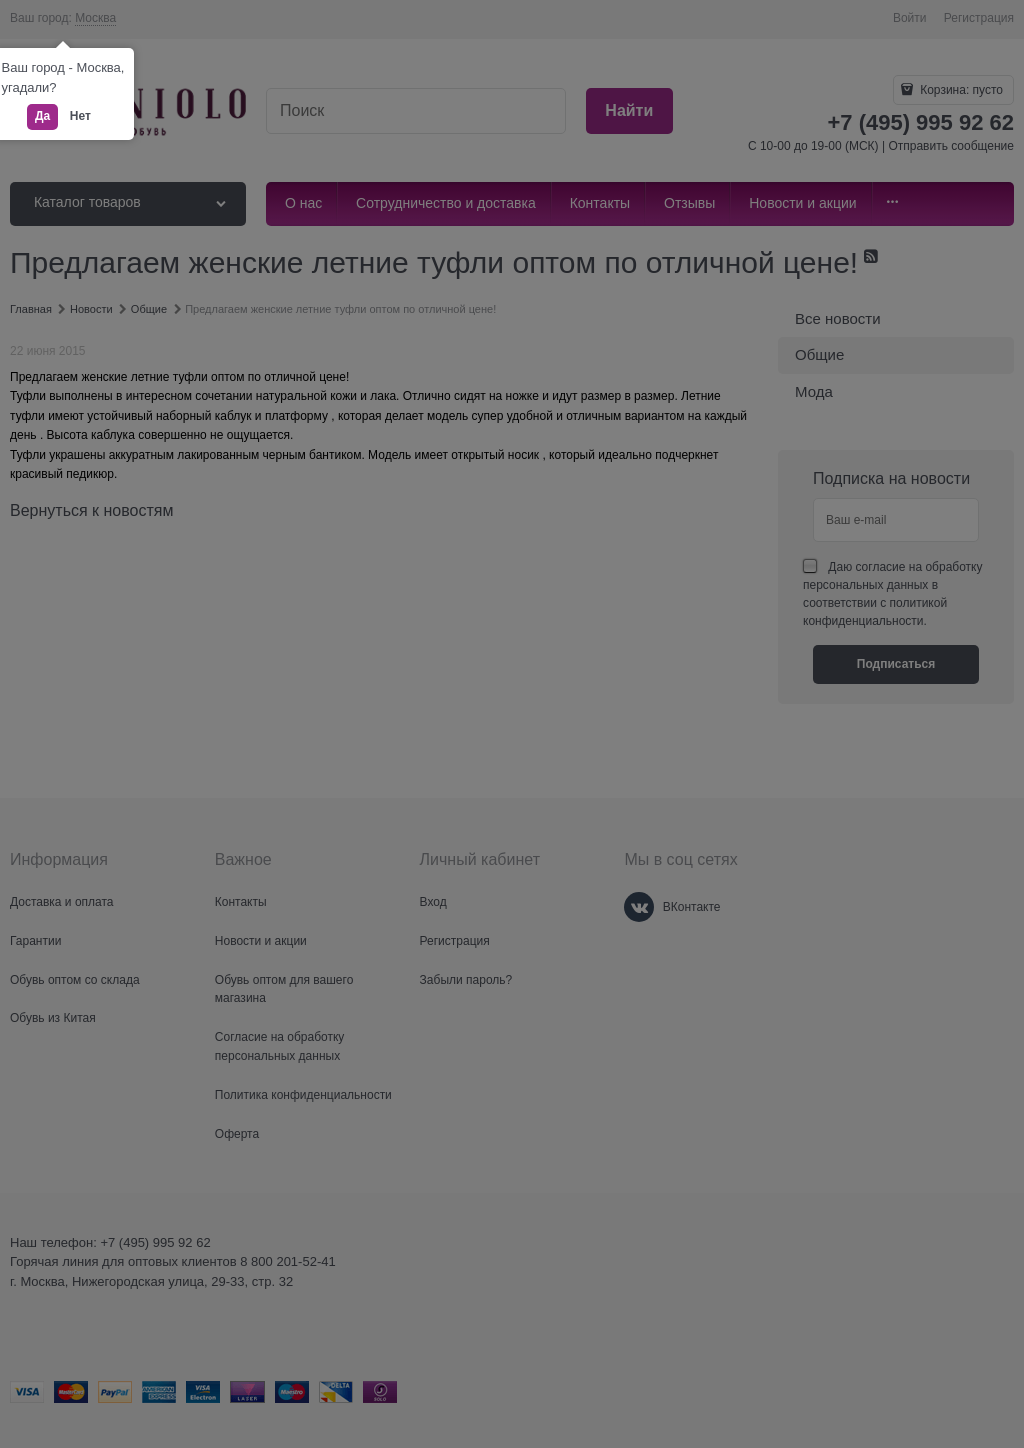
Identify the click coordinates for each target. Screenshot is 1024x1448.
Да (42, 116)
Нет (80, 116)
